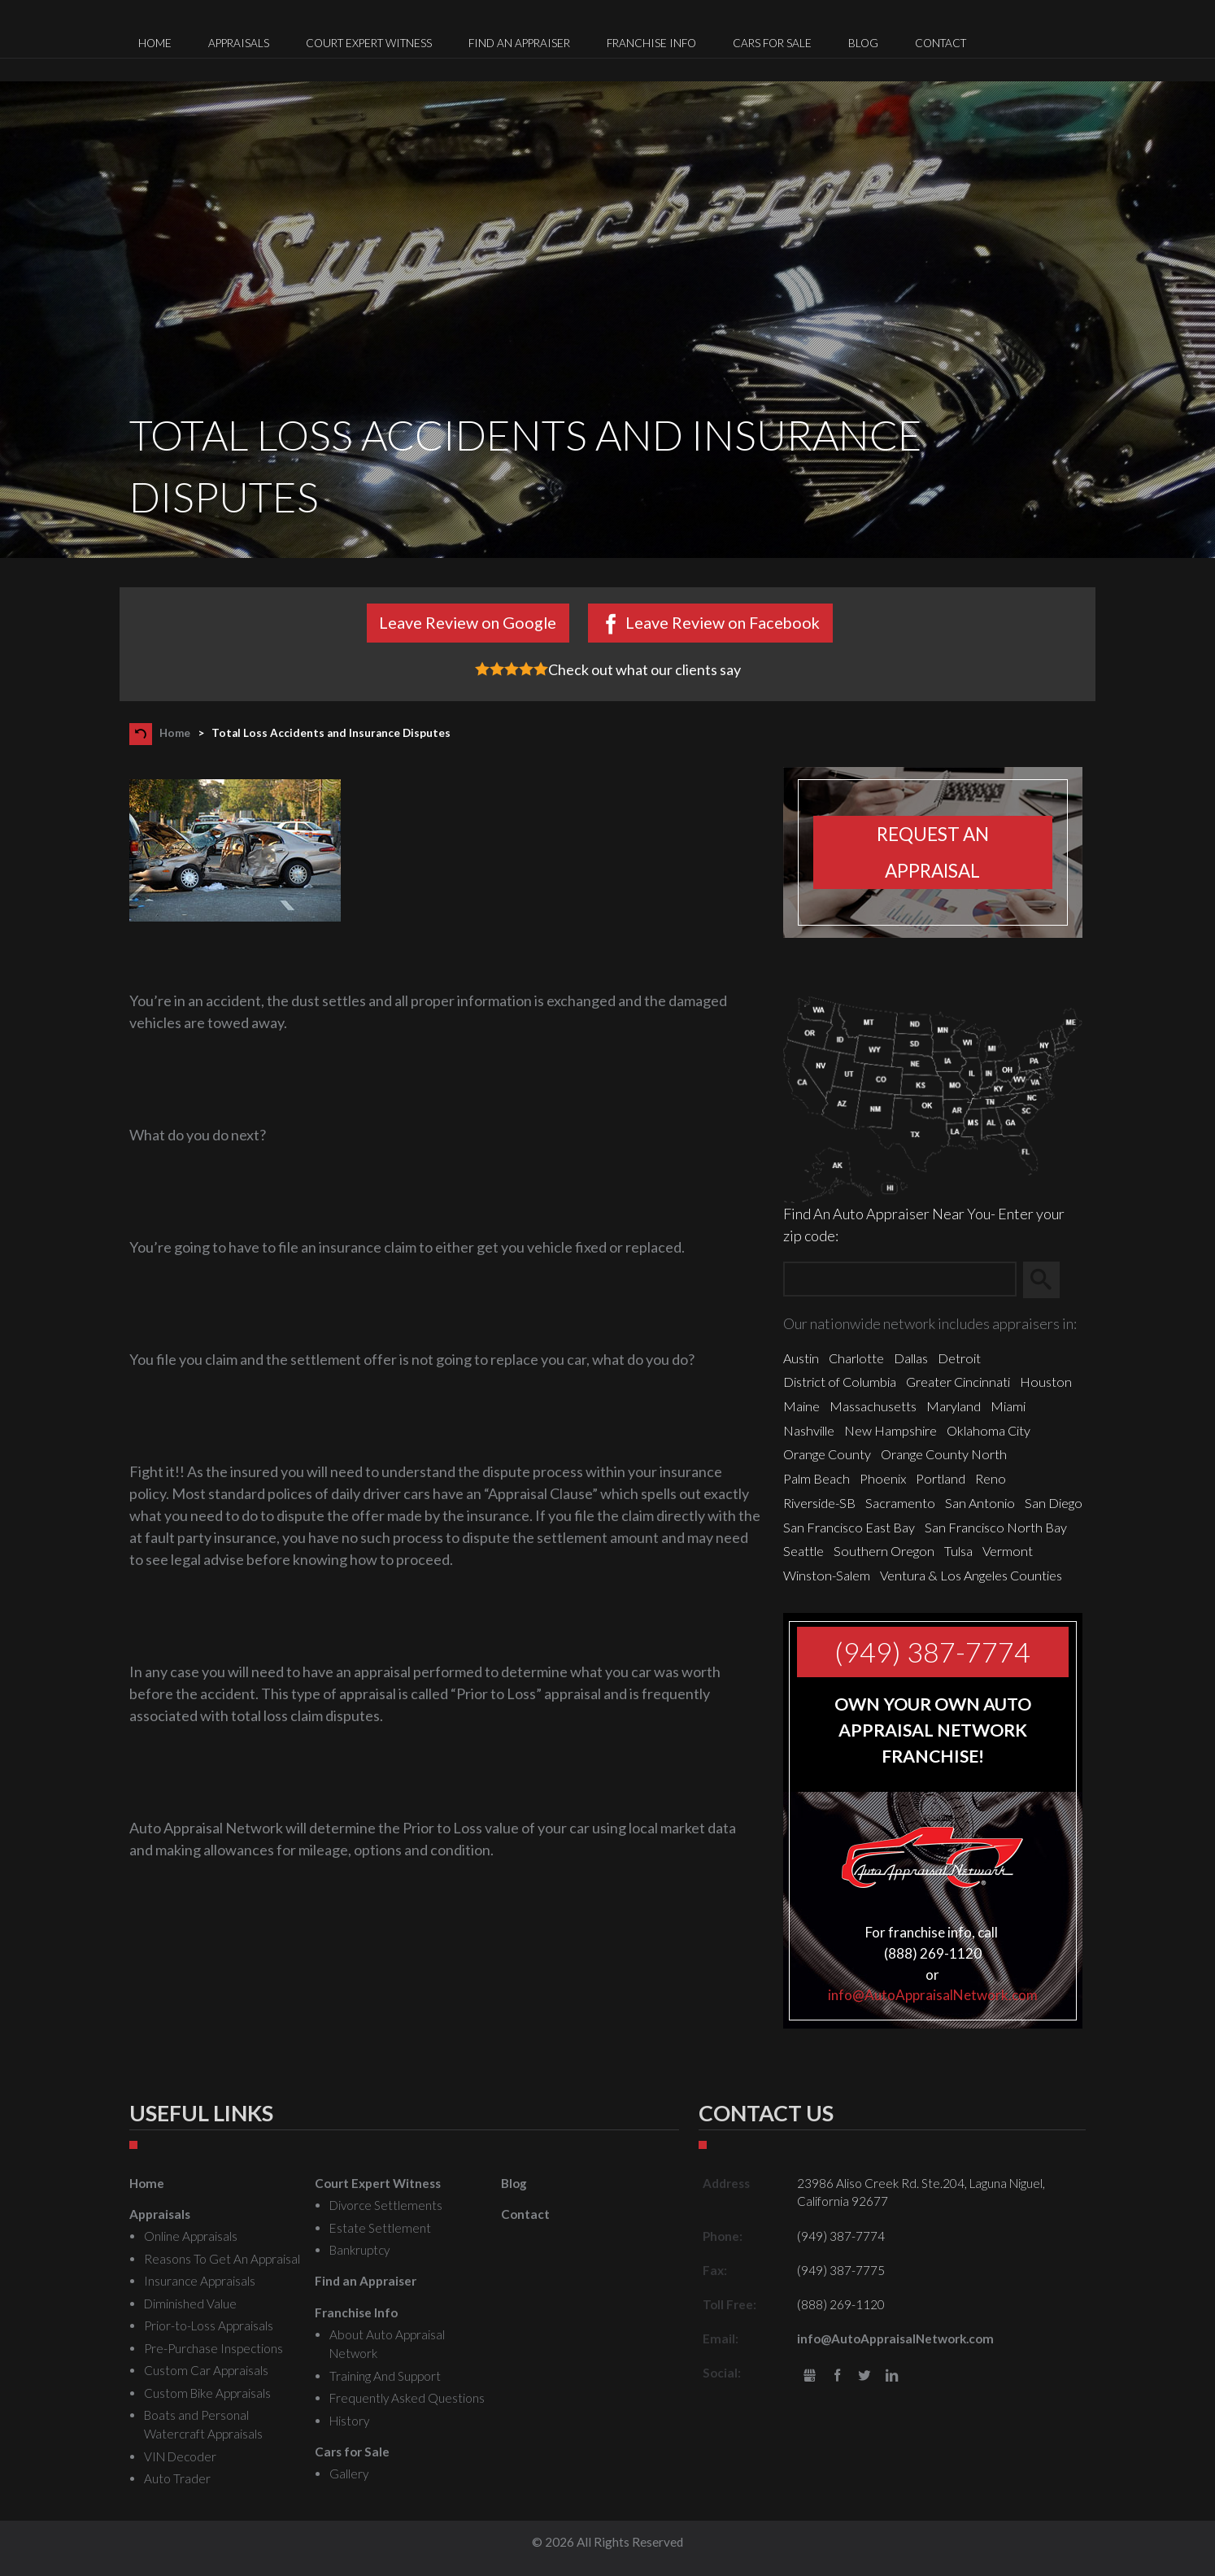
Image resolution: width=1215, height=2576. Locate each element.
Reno (990, 1478)
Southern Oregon (884, 1550)
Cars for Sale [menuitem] (772, 43)
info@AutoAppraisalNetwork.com (933, 1994)
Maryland (953, 1406)
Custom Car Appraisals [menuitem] (206, 2370)
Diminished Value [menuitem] (190, 2303)
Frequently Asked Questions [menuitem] (407, 2398)
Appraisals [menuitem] (238, 43)
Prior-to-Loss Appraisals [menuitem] (208, 2325)
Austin (801, 1358)
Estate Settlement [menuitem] (380, 2228)
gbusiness (809, 2376)
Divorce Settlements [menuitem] (385, 2205)
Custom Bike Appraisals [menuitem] (207, 2393)
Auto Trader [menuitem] (177, 2478)
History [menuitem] (349, 2420)
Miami (1008, 1406)
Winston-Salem (826, 1575)
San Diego (1053, 1502)
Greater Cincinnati (958, 1381)
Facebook (837, 2376)
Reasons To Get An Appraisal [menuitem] (222, 2258)
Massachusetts (873, 1406)
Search (1049, 1280)
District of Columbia (839, 1381)
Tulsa (958, 1550)
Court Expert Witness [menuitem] (369, 43)
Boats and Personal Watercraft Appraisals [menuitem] (203, 2424)
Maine (801, 1406)
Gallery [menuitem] (348, 2473)
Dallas (911, 1358)
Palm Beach (816, 1478)
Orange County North (944, 1454)
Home (174, 732)
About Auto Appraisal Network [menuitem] (387, 2343)
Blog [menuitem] (863, 43)
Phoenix (883, 1478)
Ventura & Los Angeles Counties (971, 1575)
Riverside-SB (819, 1502)
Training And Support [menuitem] (385, 2376)
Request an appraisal (933, 852)
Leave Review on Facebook (722, 622)
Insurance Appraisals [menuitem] (199, 2280)
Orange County (827, 1454)
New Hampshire (890, 1430)
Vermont (1007, 1550)
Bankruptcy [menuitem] (359, 2250)
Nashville (808, 1430)
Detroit (959, 1358)
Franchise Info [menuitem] (651, 43)
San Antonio (980, 1502)
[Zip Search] (900, 1280)
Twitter (865, 2376)
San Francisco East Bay (849, 1527)
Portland (940, 1478)
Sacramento (900, 1502)
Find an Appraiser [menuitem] (519, 43)
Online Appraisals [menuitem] (190, 2236)
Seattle (803, 1550)
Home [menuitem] (155, 43)
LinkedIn (891, 2376)
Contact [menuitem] (940, 43)
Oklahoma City (988, 1430)
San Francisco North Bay (996, 1527)
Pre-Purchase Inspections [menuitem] (213, 2348)
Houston (1046, 1381)
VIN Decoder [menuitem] (180, 2456)
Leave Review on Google (467, 622)
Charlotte (856, 1358)
